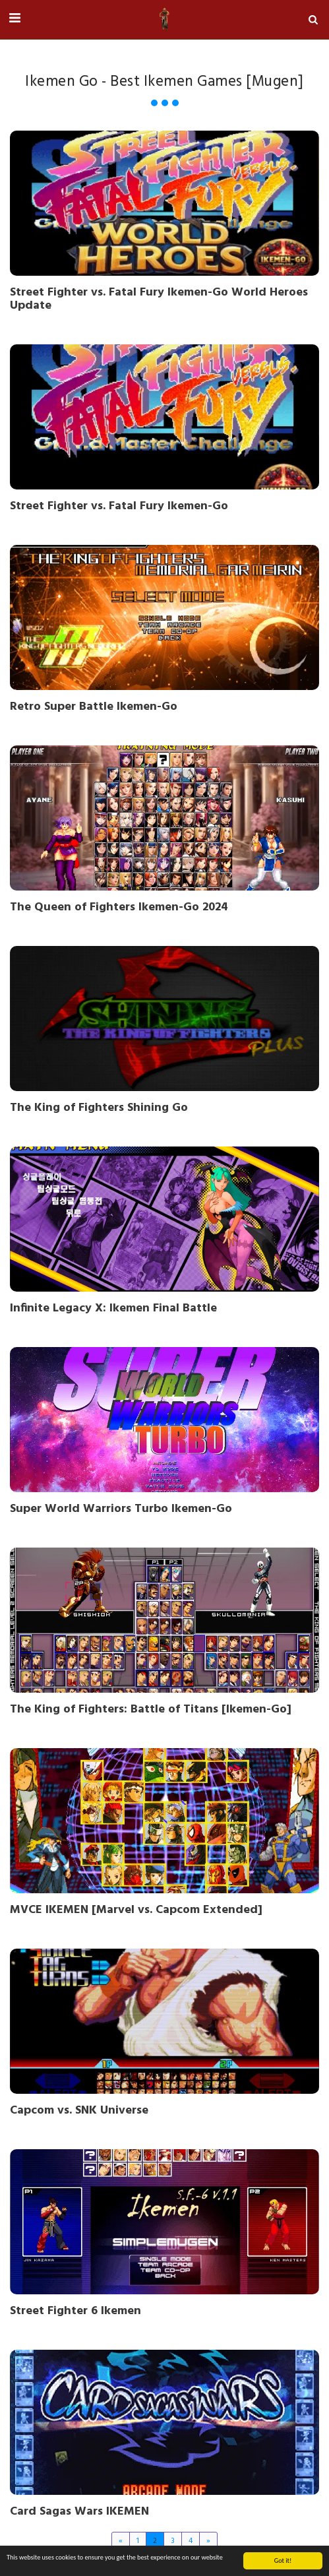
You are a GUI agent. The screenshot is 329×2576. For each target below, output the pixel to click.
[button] (14, 19)
